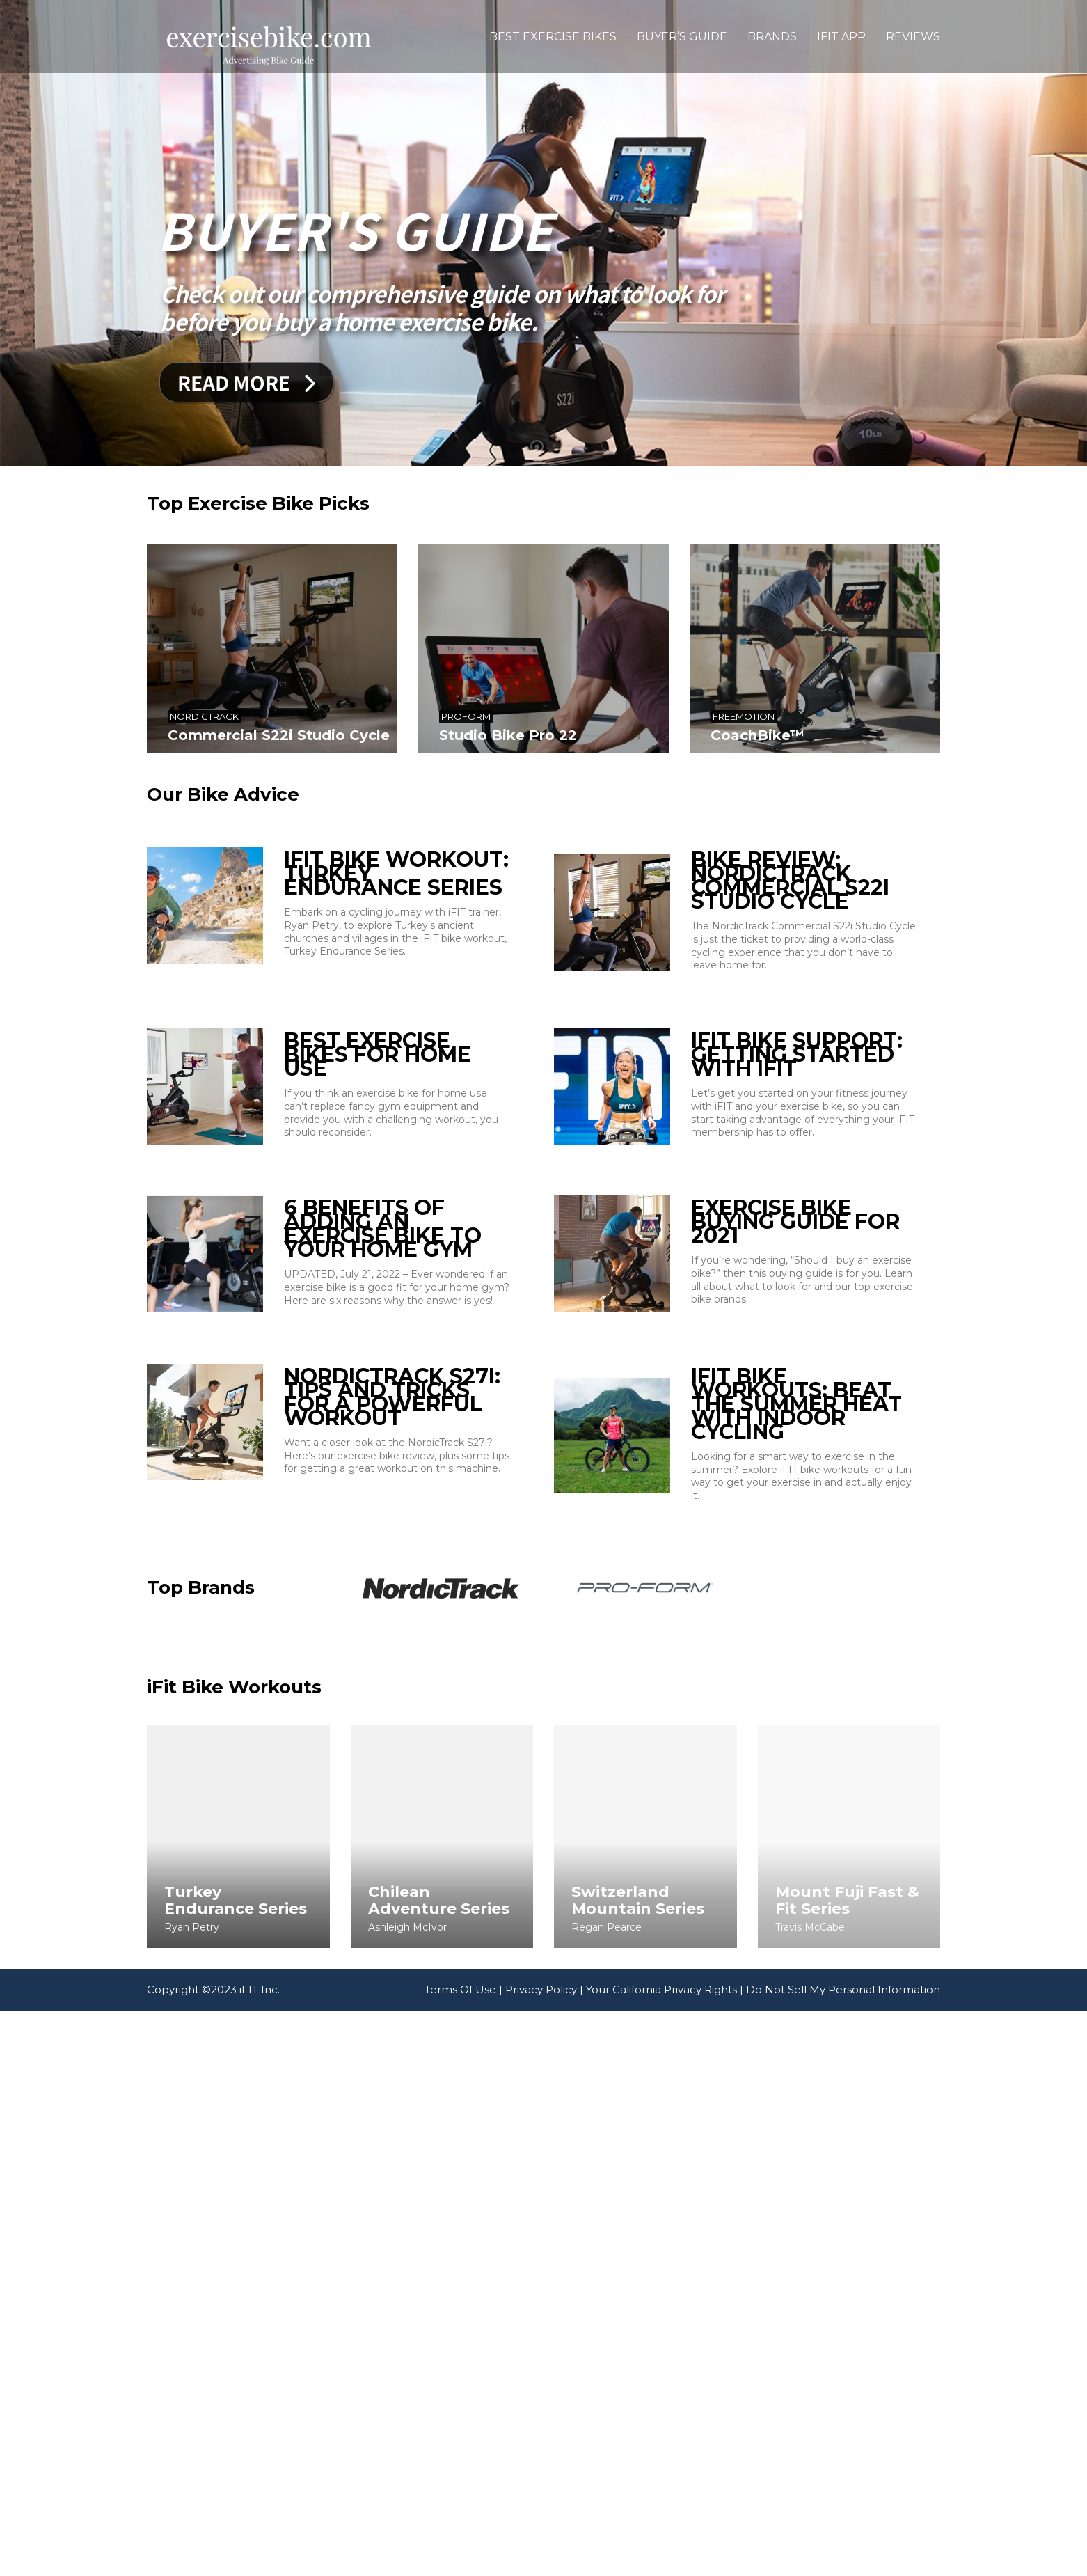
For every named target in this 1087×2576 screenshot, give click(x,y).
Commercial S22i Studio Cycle (279, 735)
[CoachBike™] (625, 648)
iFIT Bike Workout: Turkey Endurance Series (396, 874)
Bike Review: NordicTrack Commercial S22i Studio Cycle (647, 881)
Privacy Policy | (544, 2067)
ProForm (371, 715)
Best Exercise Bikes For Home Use (377, 1147)
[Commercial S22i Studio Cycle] (272, 648)
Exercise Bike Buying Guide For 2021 (652, 1379)
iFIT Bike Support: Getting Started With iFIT (654, 1147)
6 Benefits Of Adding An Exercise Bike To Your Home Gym (383, 1386)
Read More (246, 382)
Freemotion (556, 713)
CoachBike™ (569, 731)
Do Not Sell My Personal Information (843, 2067)
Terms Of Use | (463, 2067)
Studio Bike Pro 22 (413, 734)
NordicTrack (204, 716)
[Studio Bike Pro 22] (448, 648)
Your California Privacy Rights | (664, 2067)
